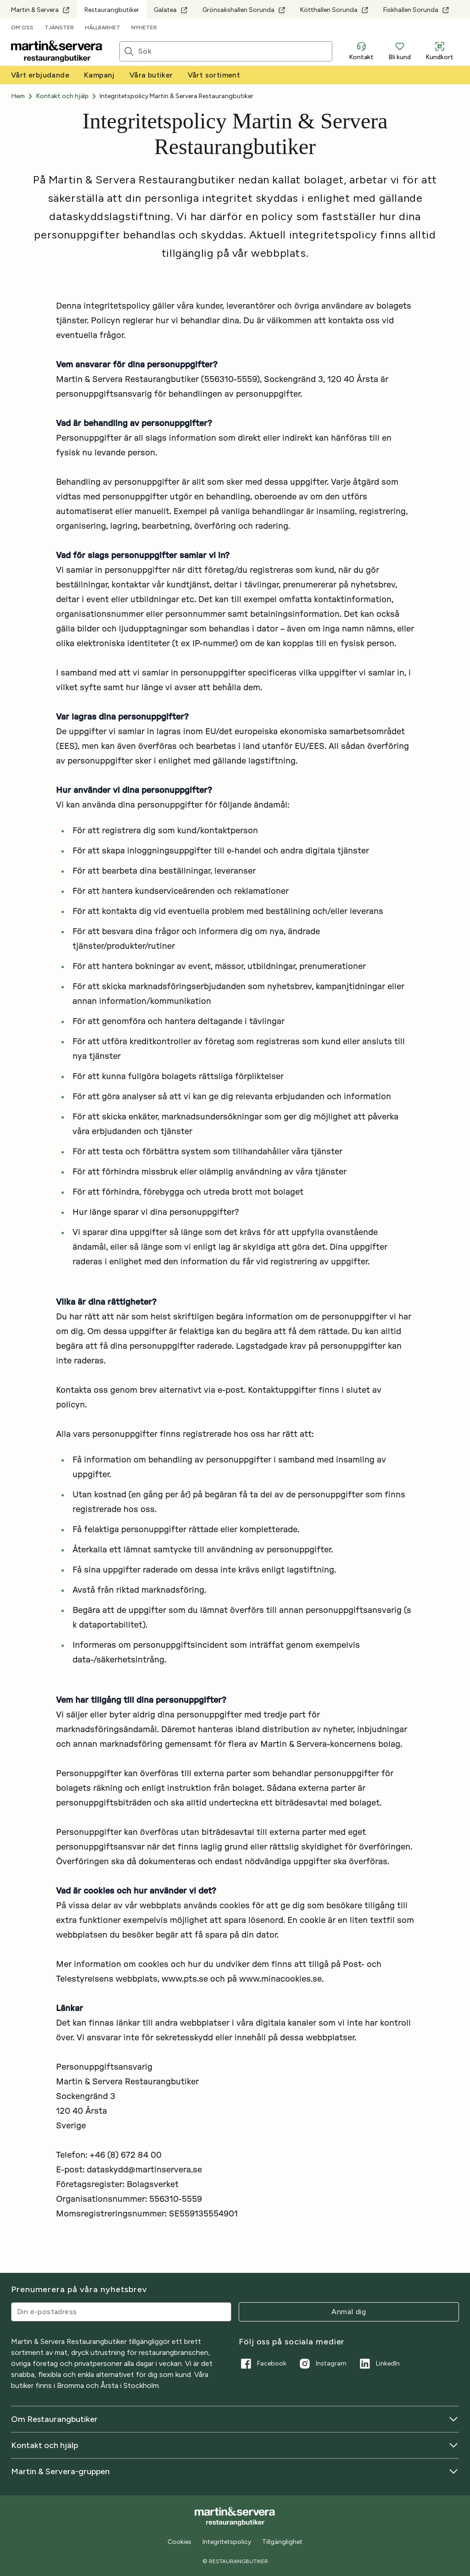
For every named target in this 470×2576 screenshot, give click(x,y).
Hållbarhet (102, 27)
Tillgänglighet (282, 2542)
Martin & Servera (40, 10)
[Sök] (235, 51)
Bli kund (399, 51)
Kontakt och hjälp (235, 2445)
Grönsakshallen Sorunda (243, 10)
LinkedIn (379, 2363)
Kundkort (439, 51)
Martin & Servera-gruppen (235, 2471)
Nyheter (144, 27)
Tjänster (59, 27)
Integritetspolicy (226, 2542)
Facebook (262, 2363)
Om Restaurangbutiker (235, 2419)
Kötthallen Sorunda (334, 10)
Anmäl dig (348, 2311)
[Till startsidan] (57, 51)
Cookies (179, 2542)
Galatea (171, 10)
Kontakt (361, 51)
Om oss (22, 27)
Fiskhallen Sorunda (416, 10)
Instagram (322, 2363)
